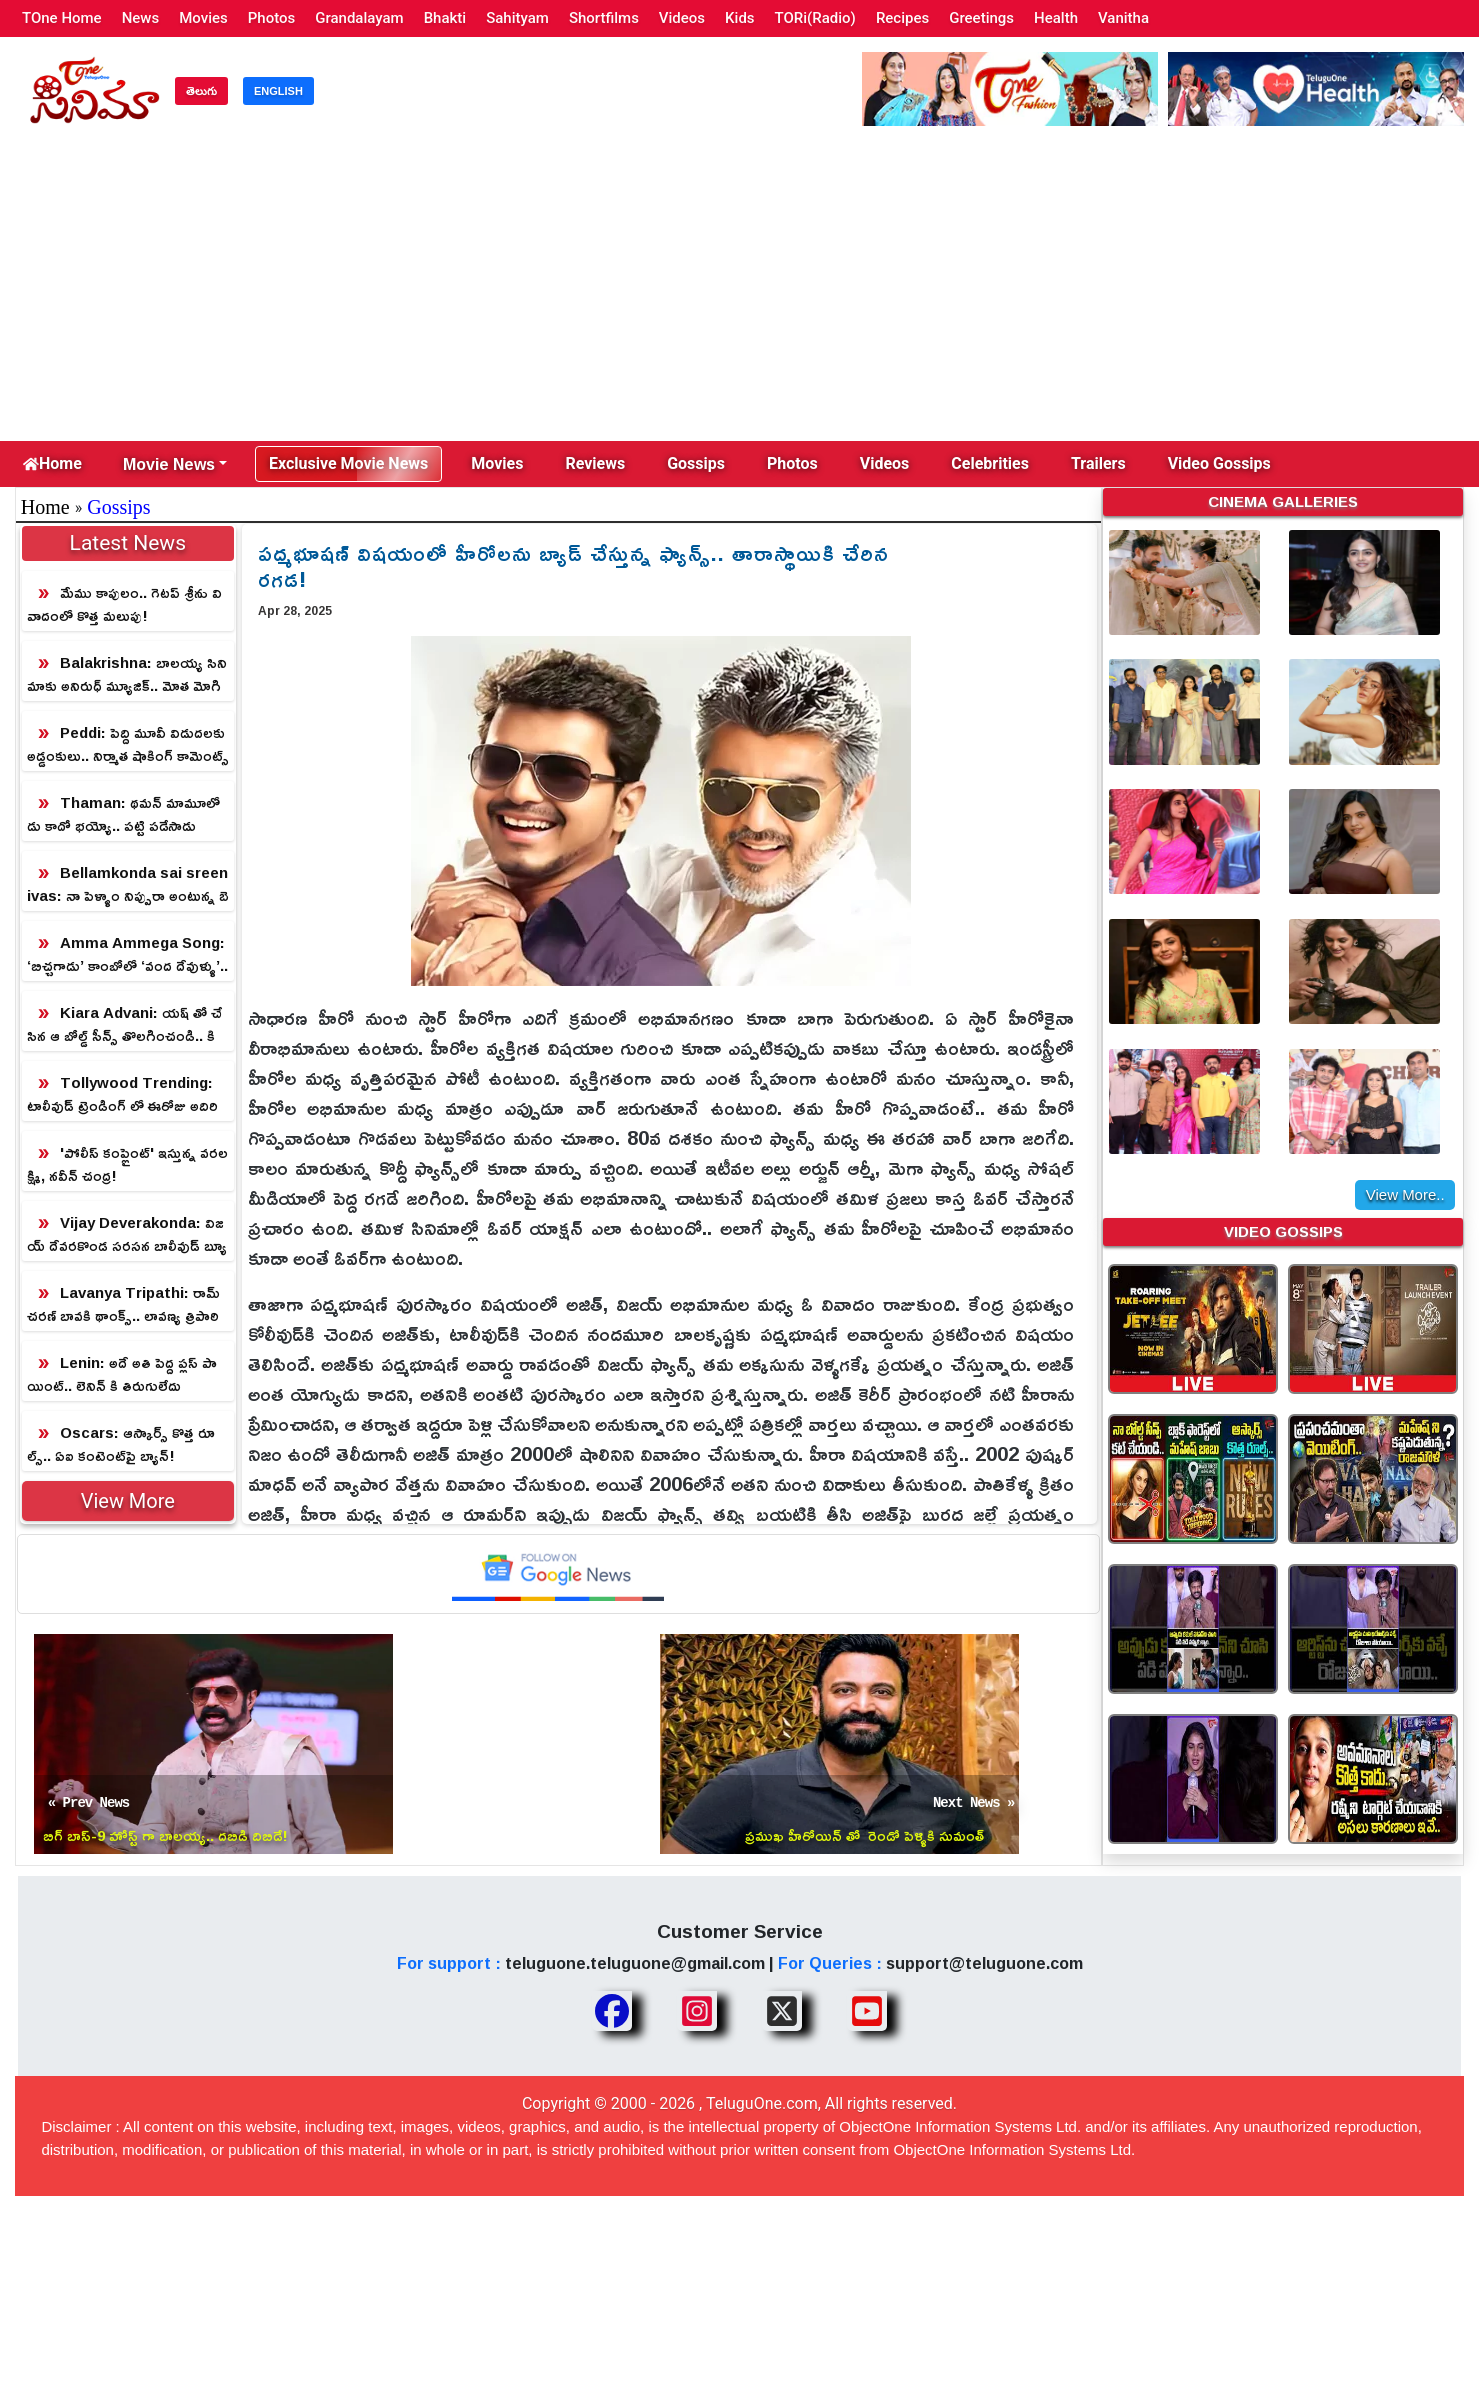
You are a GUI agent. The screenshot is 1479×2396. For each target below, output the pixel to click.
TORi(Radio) (815, 18)
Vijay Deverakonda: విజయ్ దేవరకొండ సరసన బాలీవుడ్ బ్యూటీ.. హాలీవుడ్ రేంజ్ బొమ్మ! (127, 1234)
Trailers (1098, 463)
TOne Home (62, 18)
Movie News (169, 464)
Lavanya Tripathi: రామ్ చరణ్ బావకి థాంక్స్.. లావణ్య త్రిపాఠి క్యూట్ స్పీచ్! (123, 1304)
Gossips (696, 463)
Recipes (902, 18)
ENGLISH (278, 91)
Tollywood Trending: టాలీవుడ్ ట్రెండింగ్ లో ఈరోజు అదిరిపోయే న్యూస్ (122, 1094)
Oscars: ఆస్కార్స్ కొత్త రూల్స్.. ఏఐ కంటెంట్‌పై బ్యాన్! (121, 1444)
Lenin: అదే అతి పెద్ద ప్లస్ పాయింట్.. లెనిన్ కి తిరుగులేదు (122, 1374)
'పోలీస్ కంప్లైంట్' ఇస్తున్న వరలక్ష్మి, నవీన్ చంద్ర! (127, 1164)
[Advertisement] (740, 291)
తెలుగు (201, 91)
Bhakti (445, 18)
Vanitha (1123, 18)
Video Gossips (1219, 463)
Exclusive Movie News (348, 463)
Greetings (981, 18)
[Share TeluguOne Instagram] (697, 2011)
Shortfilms (604, 18)
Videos (682, 18)
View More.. (1405, 1194)
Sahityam (517, 18)
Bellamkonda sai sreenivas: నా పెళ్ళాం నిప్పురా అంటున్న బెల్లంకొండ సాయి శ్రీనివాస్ (128, 884)
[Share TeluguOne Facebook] (612, 2011)
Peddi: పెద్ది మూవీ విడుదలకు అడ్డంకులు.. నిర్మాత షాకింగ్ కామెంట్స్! (128, 744)
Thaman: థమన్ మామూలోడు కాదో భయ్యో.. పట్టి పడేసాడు (123, 814)
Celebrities (990, 463)
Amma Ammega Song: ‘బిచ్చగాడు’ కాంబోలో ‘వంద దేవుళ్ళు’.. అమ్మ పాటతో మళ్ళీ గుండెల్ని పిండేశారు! (127, 954)
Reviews (595, 463)
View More (128, 1501)
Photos (271, 18)
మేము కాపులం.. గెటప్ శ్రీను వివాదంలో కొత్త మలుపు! (124, 604)
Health (1056, 18)
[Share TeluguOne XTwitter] (782, 2011)
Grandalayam (359, 18)
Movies (203, 18)
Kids (739, 18)
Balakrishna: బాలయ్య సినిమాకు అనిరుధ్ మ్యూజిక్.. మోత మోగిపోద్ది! (127, 674)
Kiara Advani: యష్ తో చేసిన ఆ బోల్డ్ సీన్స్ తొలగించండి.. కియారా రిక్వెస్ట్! (124, 1024)
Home (52, 463)
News (141, 18)
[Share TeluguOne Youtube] (867, 2011)
